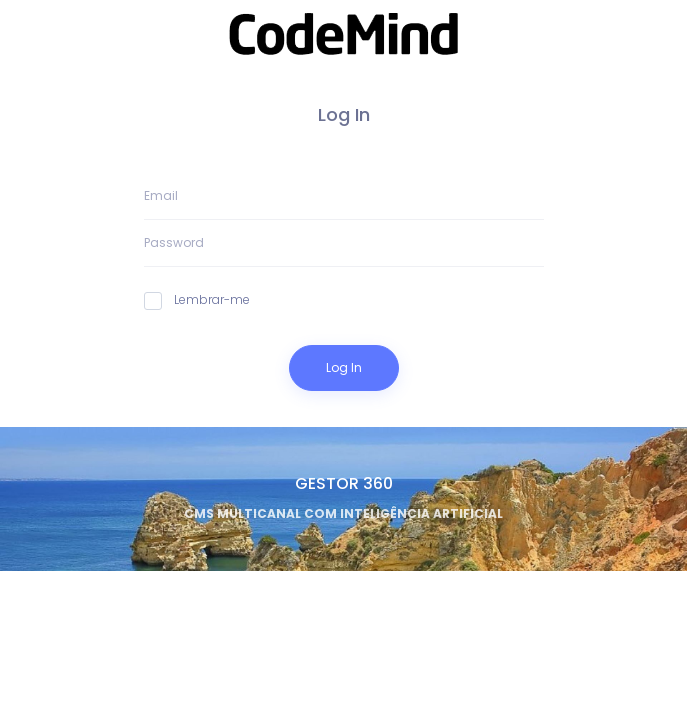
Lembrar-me (197, 300)
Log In (344, 367)
